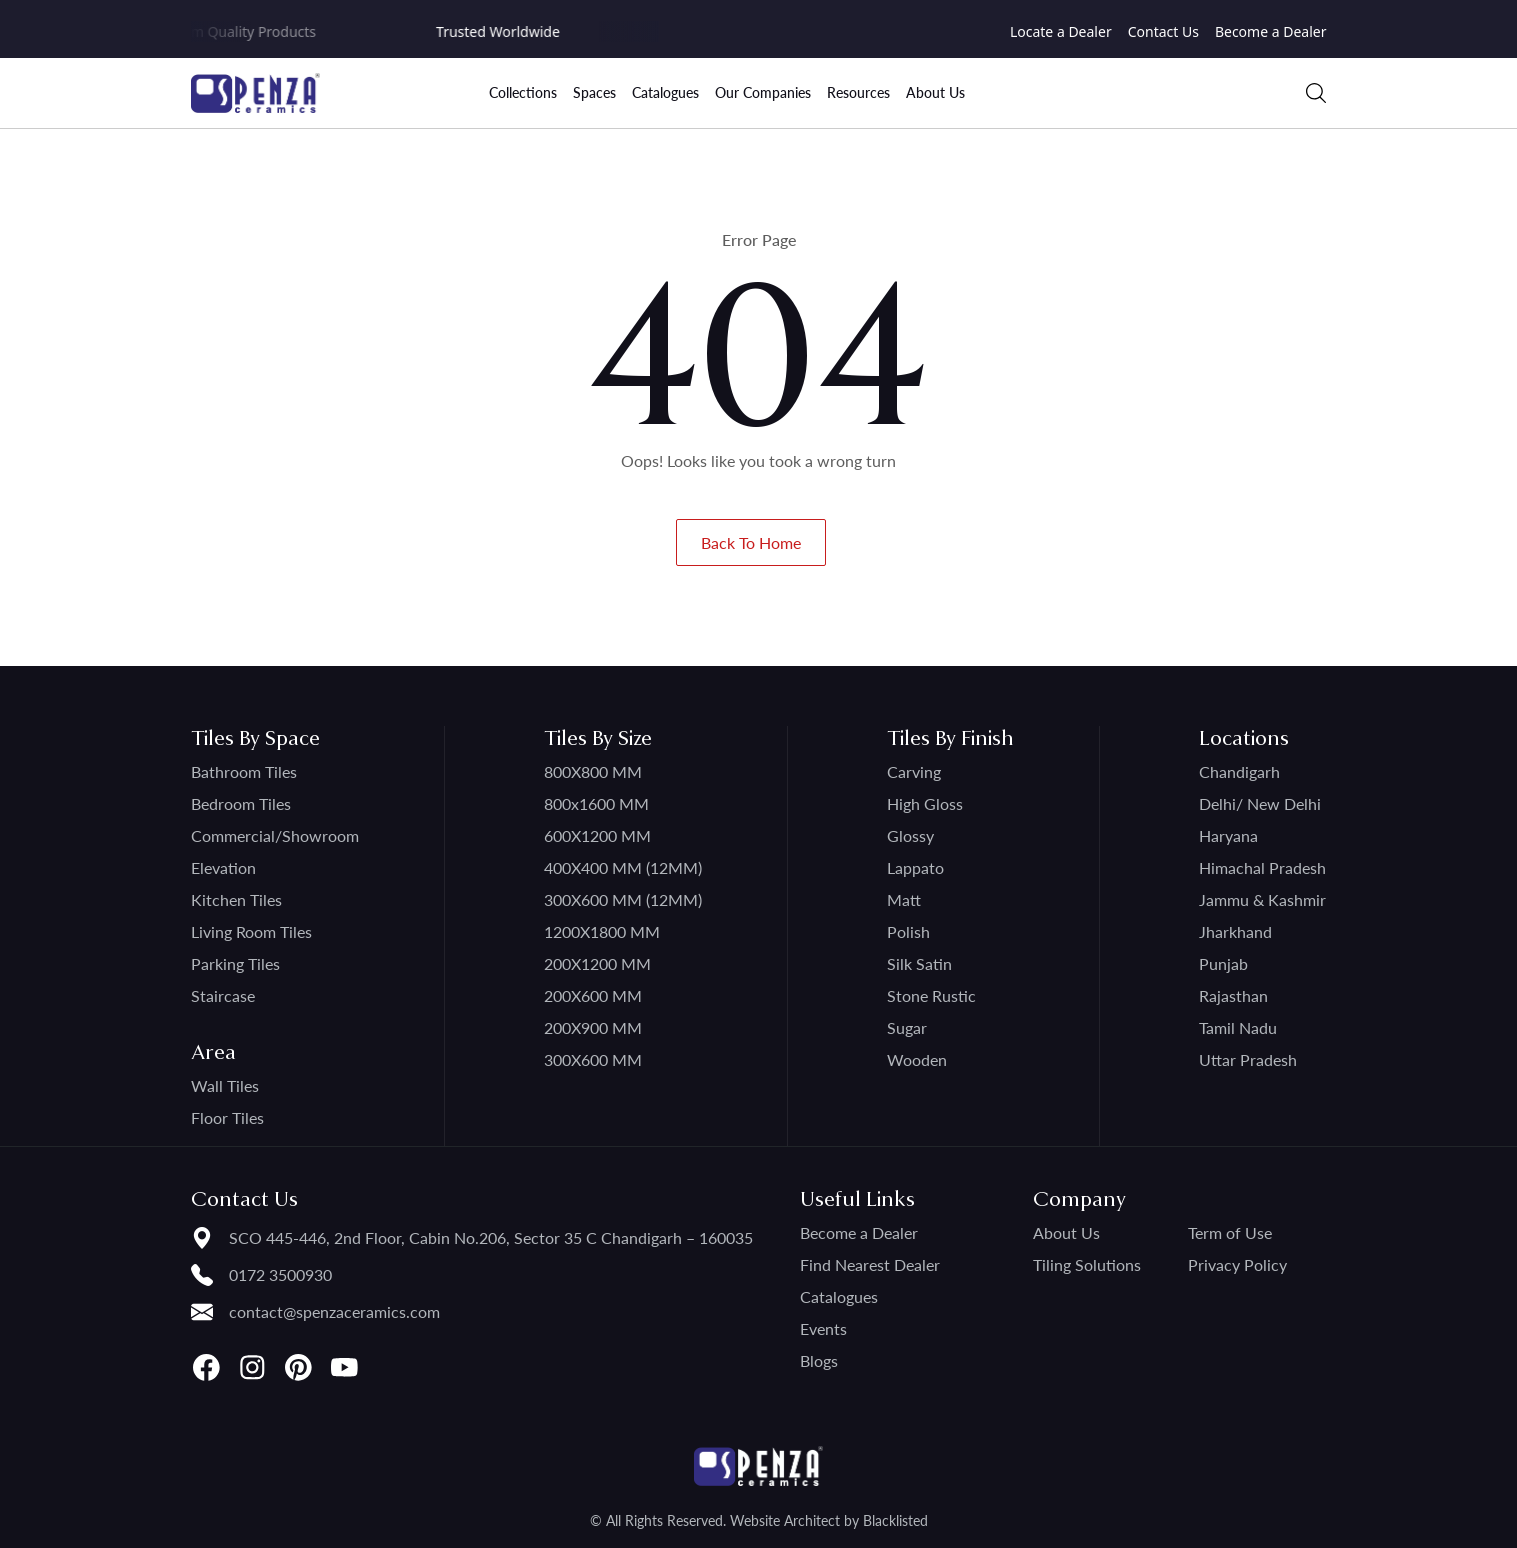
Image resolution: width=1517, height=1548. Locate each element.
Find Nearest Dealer (870, 1264)
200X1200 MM (597, 963)
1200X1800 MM (602, 931)
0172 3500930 (280, 1274)
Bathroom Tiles (244, 771)
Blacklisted (895, 1520)
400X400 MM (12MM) (623, 867)
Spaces (594, 92)
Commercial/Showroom (275, 835)
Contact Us (1163, 31)
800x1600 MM (596, 803)
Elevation (223, 867)
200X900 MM (593, 1027)
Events (823, 1328)
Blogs (819, 1360)
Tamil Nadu (1238, 1027)
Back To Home (751, 542)
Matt (904, 899)
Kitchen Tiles (236, 899)
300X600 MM (593, 1059)
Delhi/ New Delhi (1260, 803)
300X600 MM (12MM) (623, 899)
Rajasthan (1233, 995)
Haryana (1228, 835)
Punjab (1223, 963)
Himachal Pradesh (1262, 867)
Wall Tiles (225, 1085)
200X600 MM (593, 995)
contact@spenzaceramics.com (334, 1311)
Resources (858, 92)
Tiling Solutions (1087, 1264)
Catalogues (665, 92)
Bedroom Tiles (241, 803)
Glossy (910, 835)
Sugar (907, 1027)
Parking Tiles (235, 963)
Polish (908, 931)
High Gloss (925, 803)
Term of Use (1230, 1232)
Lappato (915, 867)
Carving (914, 771)
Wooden (917, 1059)
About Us (935, 92)
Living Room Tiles (251, 931)
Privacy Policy (1237, 1264)
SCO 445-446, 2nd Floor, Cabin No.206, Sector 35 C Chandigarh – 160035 (491, 1237)
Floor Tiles (227, 1117)
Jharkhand (1235, 931)
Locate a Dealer (1061, 31)
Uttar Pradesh (1248, 1059)
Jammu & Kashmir (1262, 899)
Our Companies (763, 92)
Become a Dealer (1271, 31)
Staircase (223, 995)
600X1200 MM (597, 835)
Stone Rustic (931, 995)
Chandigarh (1239, 771)
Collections (523, 92)
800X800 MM (593, 771)
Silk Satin (919, 963)
